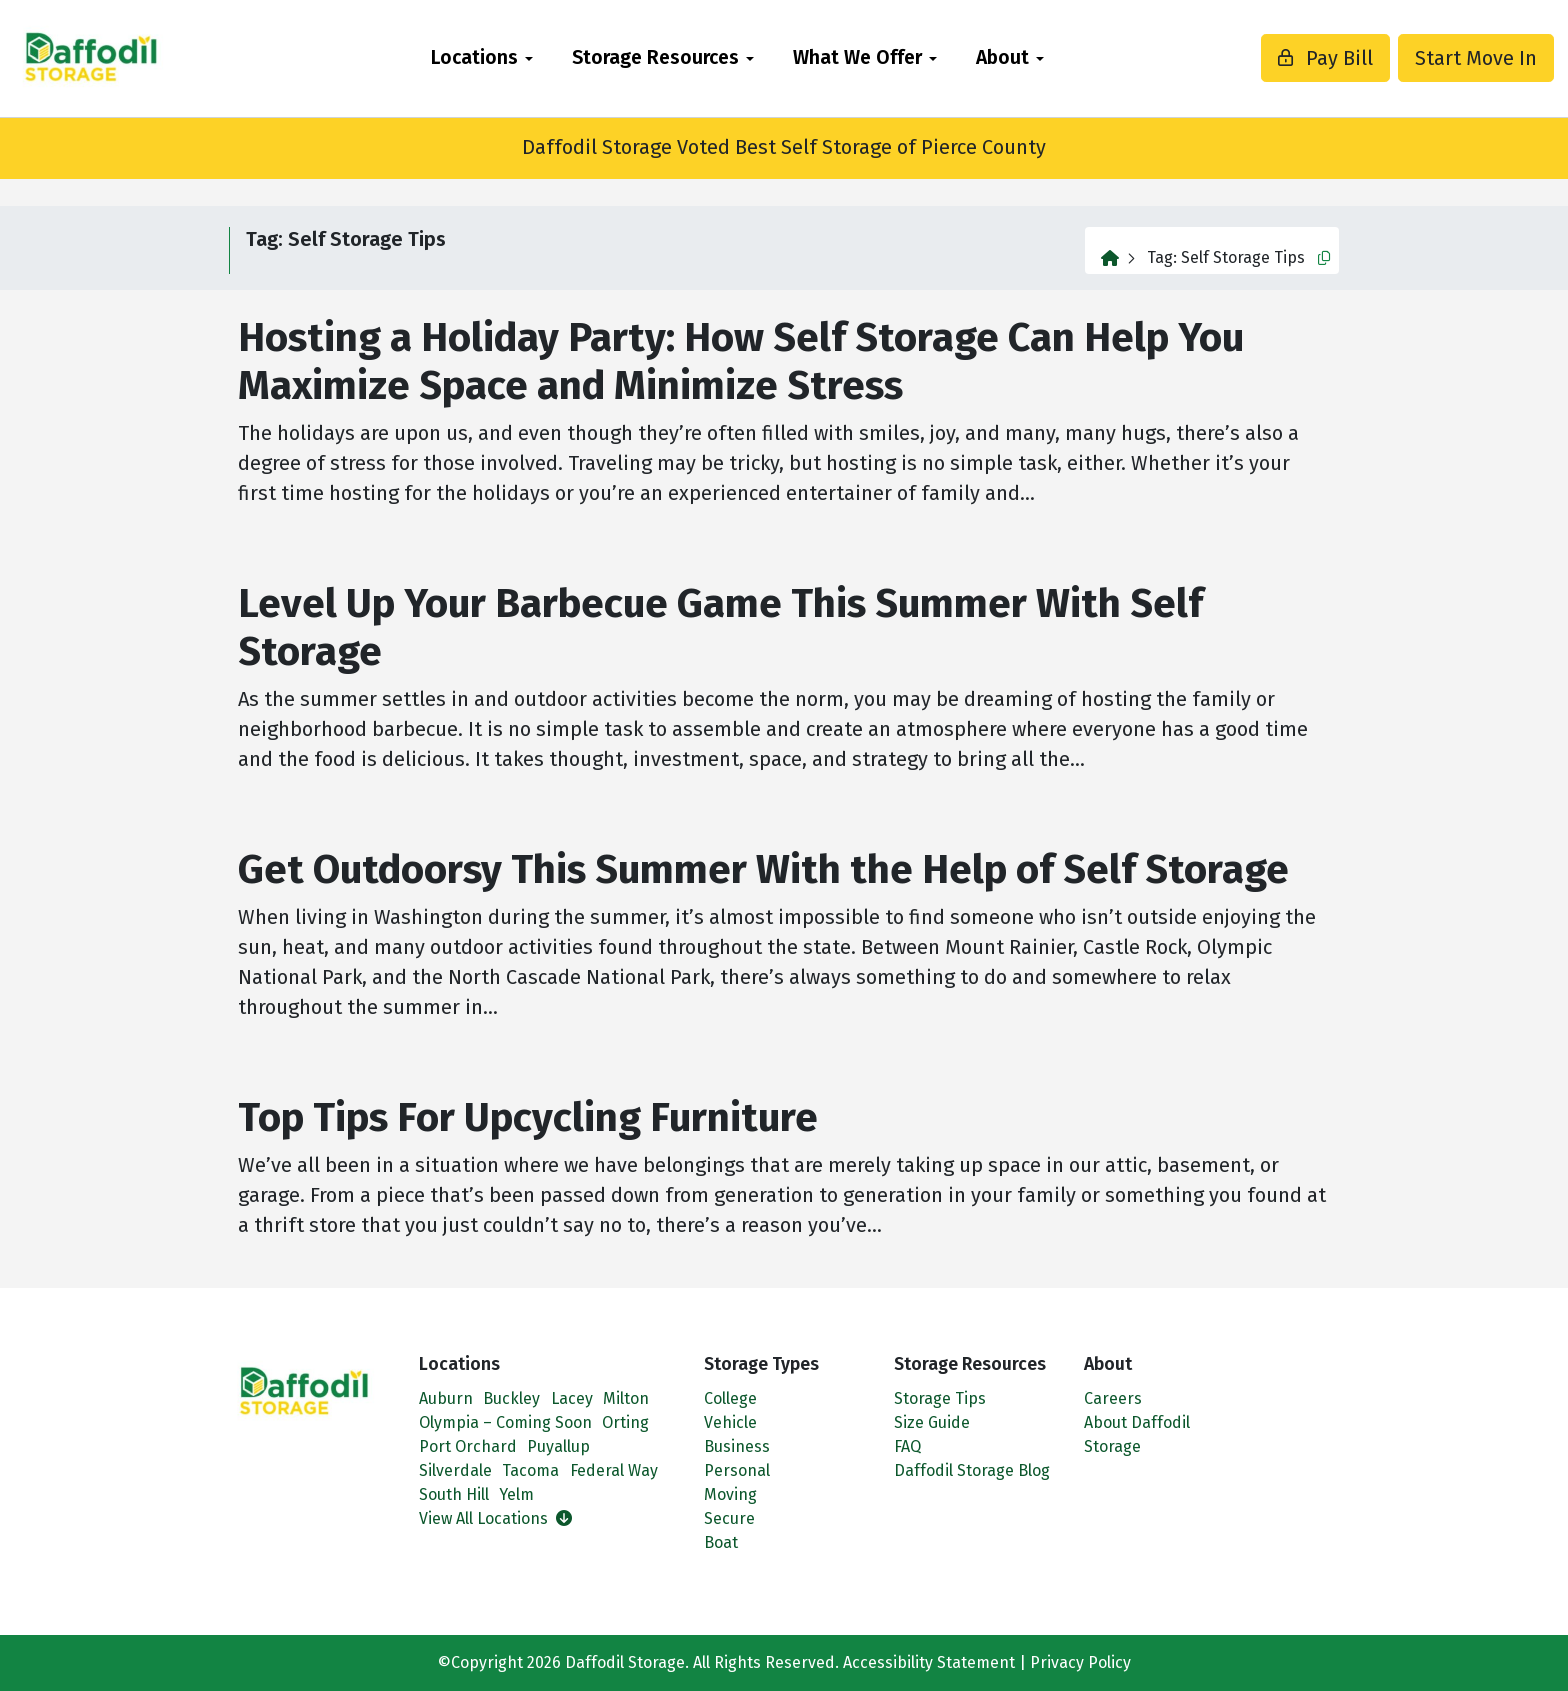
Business (737, 1446)
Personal (737, 1470)
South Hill (454, 1494)
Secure (729, 1518)
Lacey (572, 1398)
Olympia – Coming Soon (505, 1422)
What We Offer (857, 57)
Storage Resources (655, 57)
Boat (721, 1542)
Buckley (511, 1398)
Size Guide (932, 1422)
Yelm (516, 1494)
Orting (625, 1422)
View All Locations (495, 1518)
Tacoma (530, 1470)
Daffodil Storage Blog (972, 1470)
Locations (474, 57)
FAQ (907, 1446)
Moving (730, 1494)
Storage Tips (940, 1398)
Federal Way (614, 1470)
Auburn (446, 1398)
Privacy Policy (1080, 1662)
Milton (626, 1398)
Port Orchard (468, 1446)
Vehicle (730, 1422)
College (730, 1398)
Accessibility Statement (929, 1662)
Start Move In (1426, 58)
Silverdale (455, 1470)
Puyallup (558, 1446)
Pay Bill (1275, 58)
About (1002, 57)
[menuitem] (481, 58)
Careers (1113, 1398)
